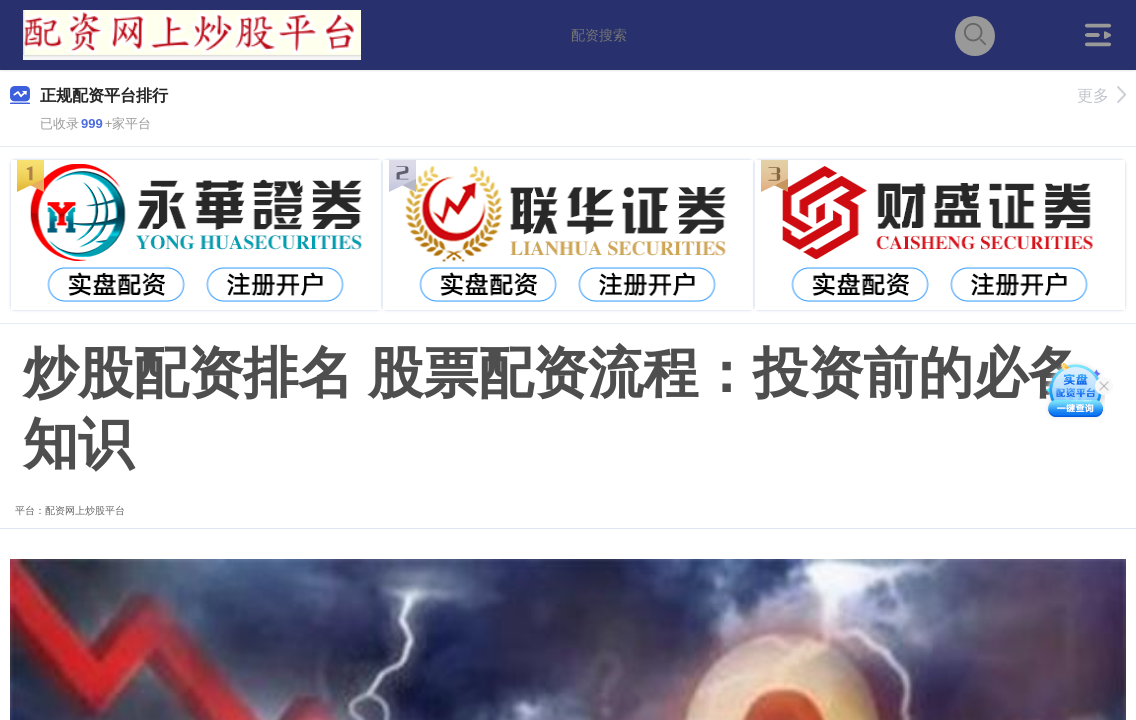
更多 (1101, 95)
